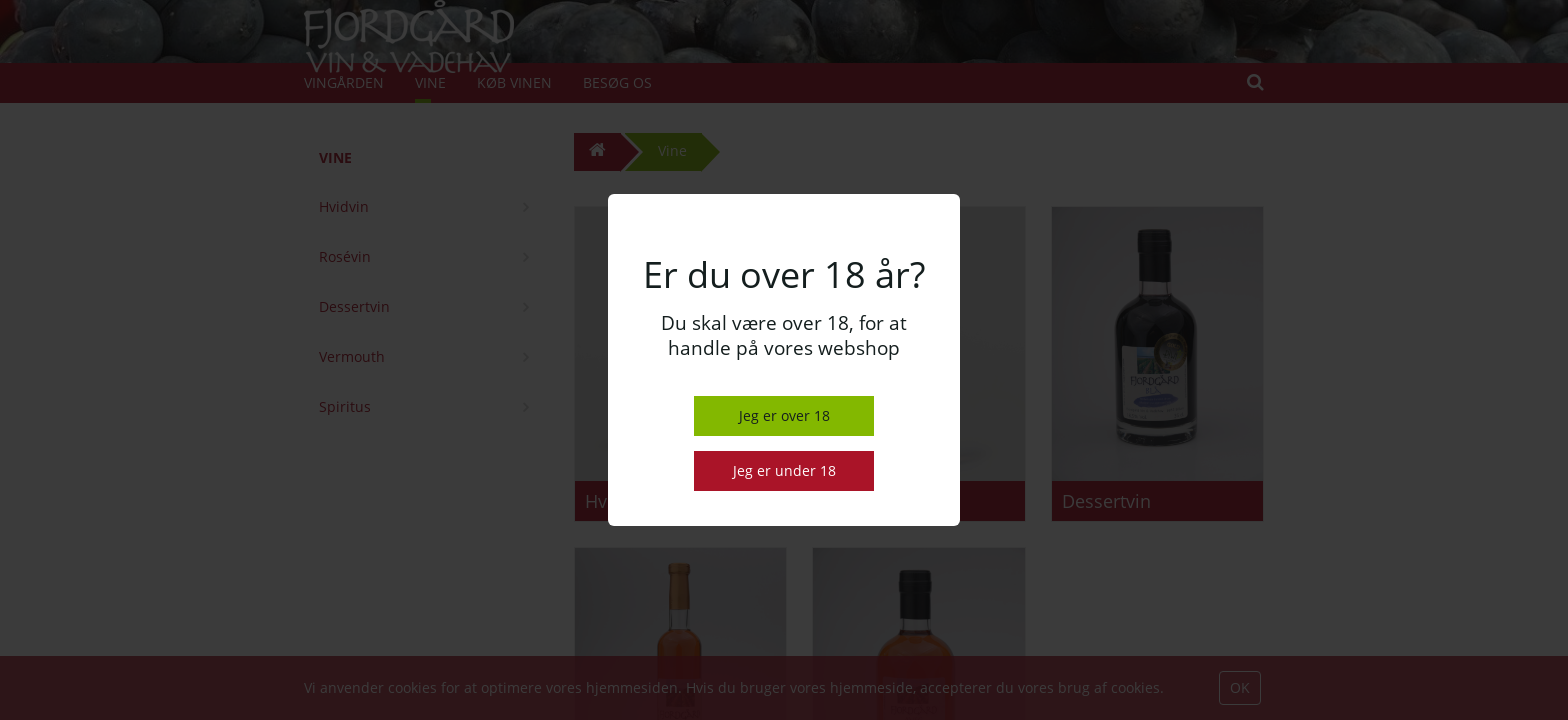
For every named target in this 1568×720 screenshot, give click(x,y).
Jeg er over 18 (784, 415)
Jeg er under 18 (784, 470)
